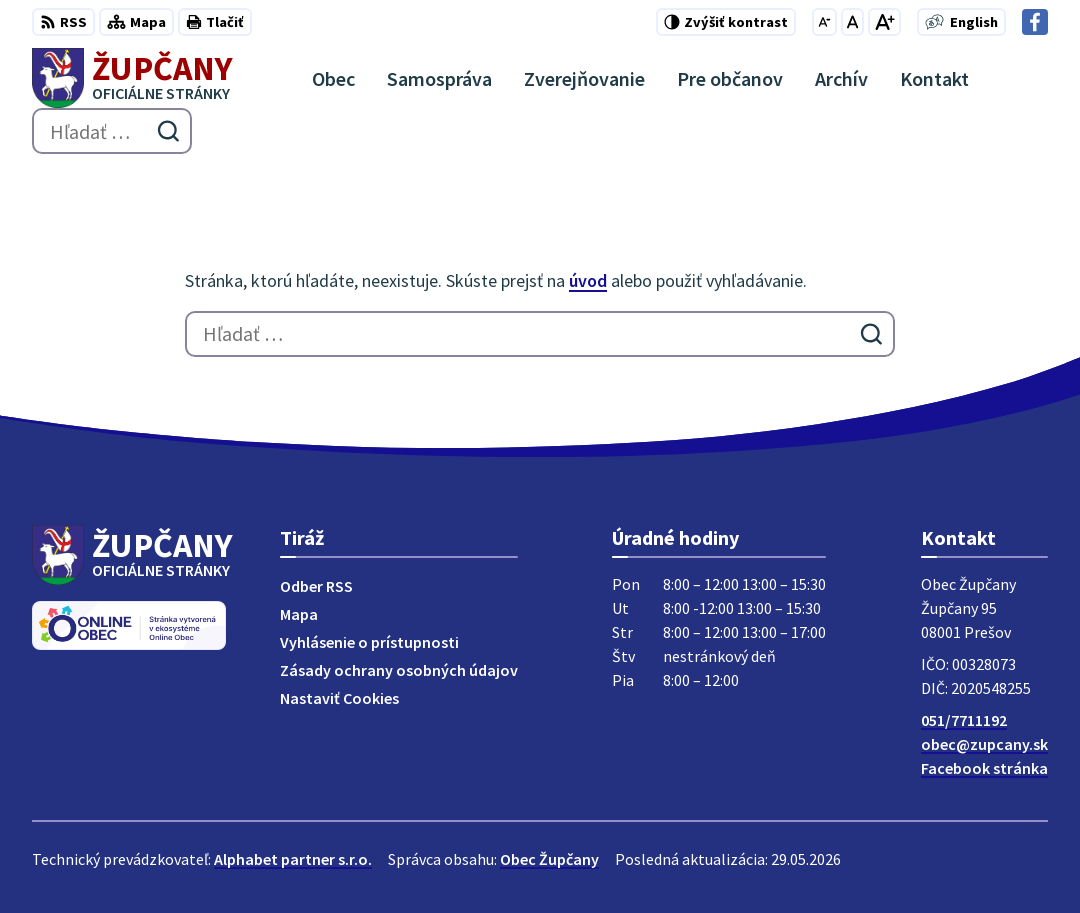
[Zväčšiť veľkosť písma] (884, 22)
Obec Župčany (549, 859)
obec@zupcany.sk (984, 744)
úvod (588, 280)
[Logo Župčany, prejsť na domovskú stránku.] (132, 78)
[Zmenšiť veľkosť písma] (824, 22)
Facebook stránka (984, 768)
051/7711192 (964, 720)
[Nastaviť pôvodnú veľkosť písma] (852, 22)
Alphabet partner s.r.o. (293, 859)
